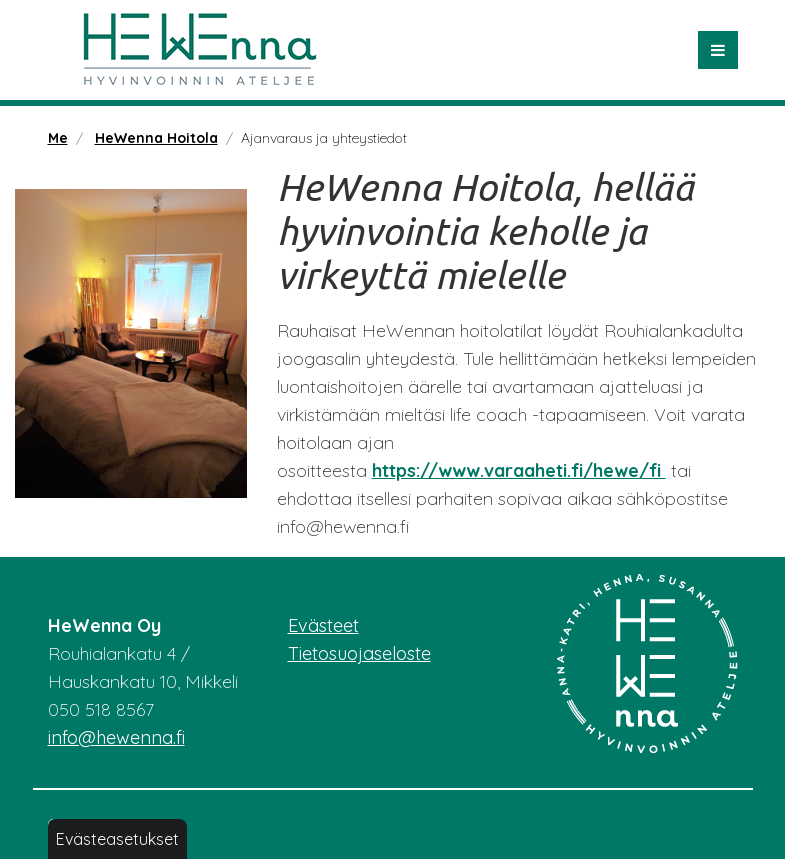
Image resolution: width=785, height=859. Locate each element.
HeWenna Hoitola (156, 138)
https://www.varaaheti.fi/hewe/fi (519, 470)
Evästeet (323, 625)
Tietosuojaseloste (359, 653)
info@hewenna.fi (116, 737)
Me (58, 138)
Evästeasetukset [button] (117, 839)
